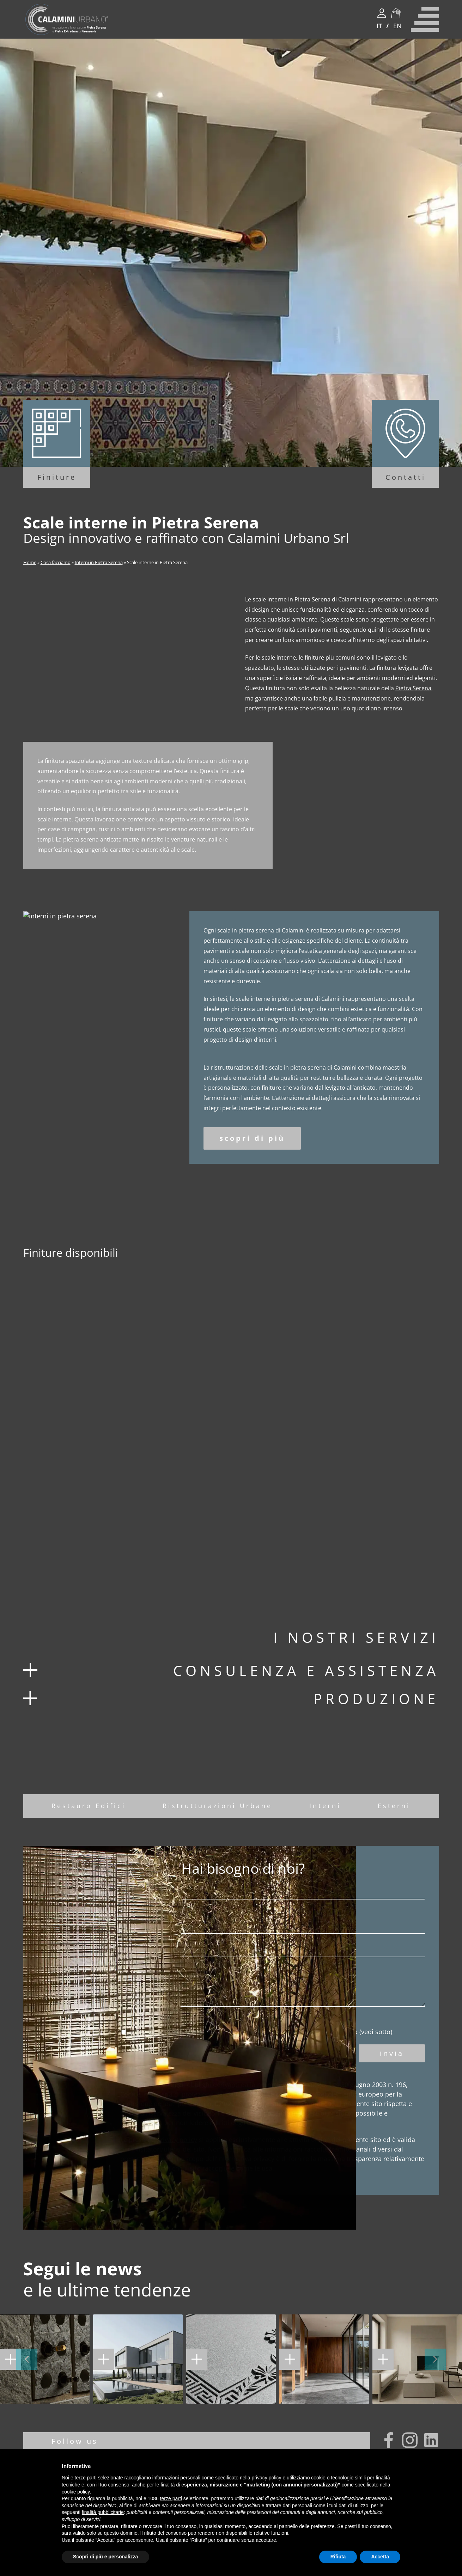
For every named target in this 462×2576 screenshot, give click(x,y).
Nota (272, 2008)
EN (397, 26)
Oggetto (272, 1970)
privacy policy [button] (266, 2477)
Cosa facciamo (56, 562)
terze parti (171, 2498)
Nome (272, 1912)
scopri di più (252, 1159)
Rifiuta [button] (338, 2556)
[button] (26, 2380)
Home (29, 562)
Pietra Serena (413, 688)
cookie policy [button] (76, 2492)
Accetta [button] (380, 2556)
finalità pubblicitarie (103, 2512)
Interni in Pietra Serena (99, 562)
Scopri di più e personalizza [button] (105, 2556)
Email (272, 1947)
